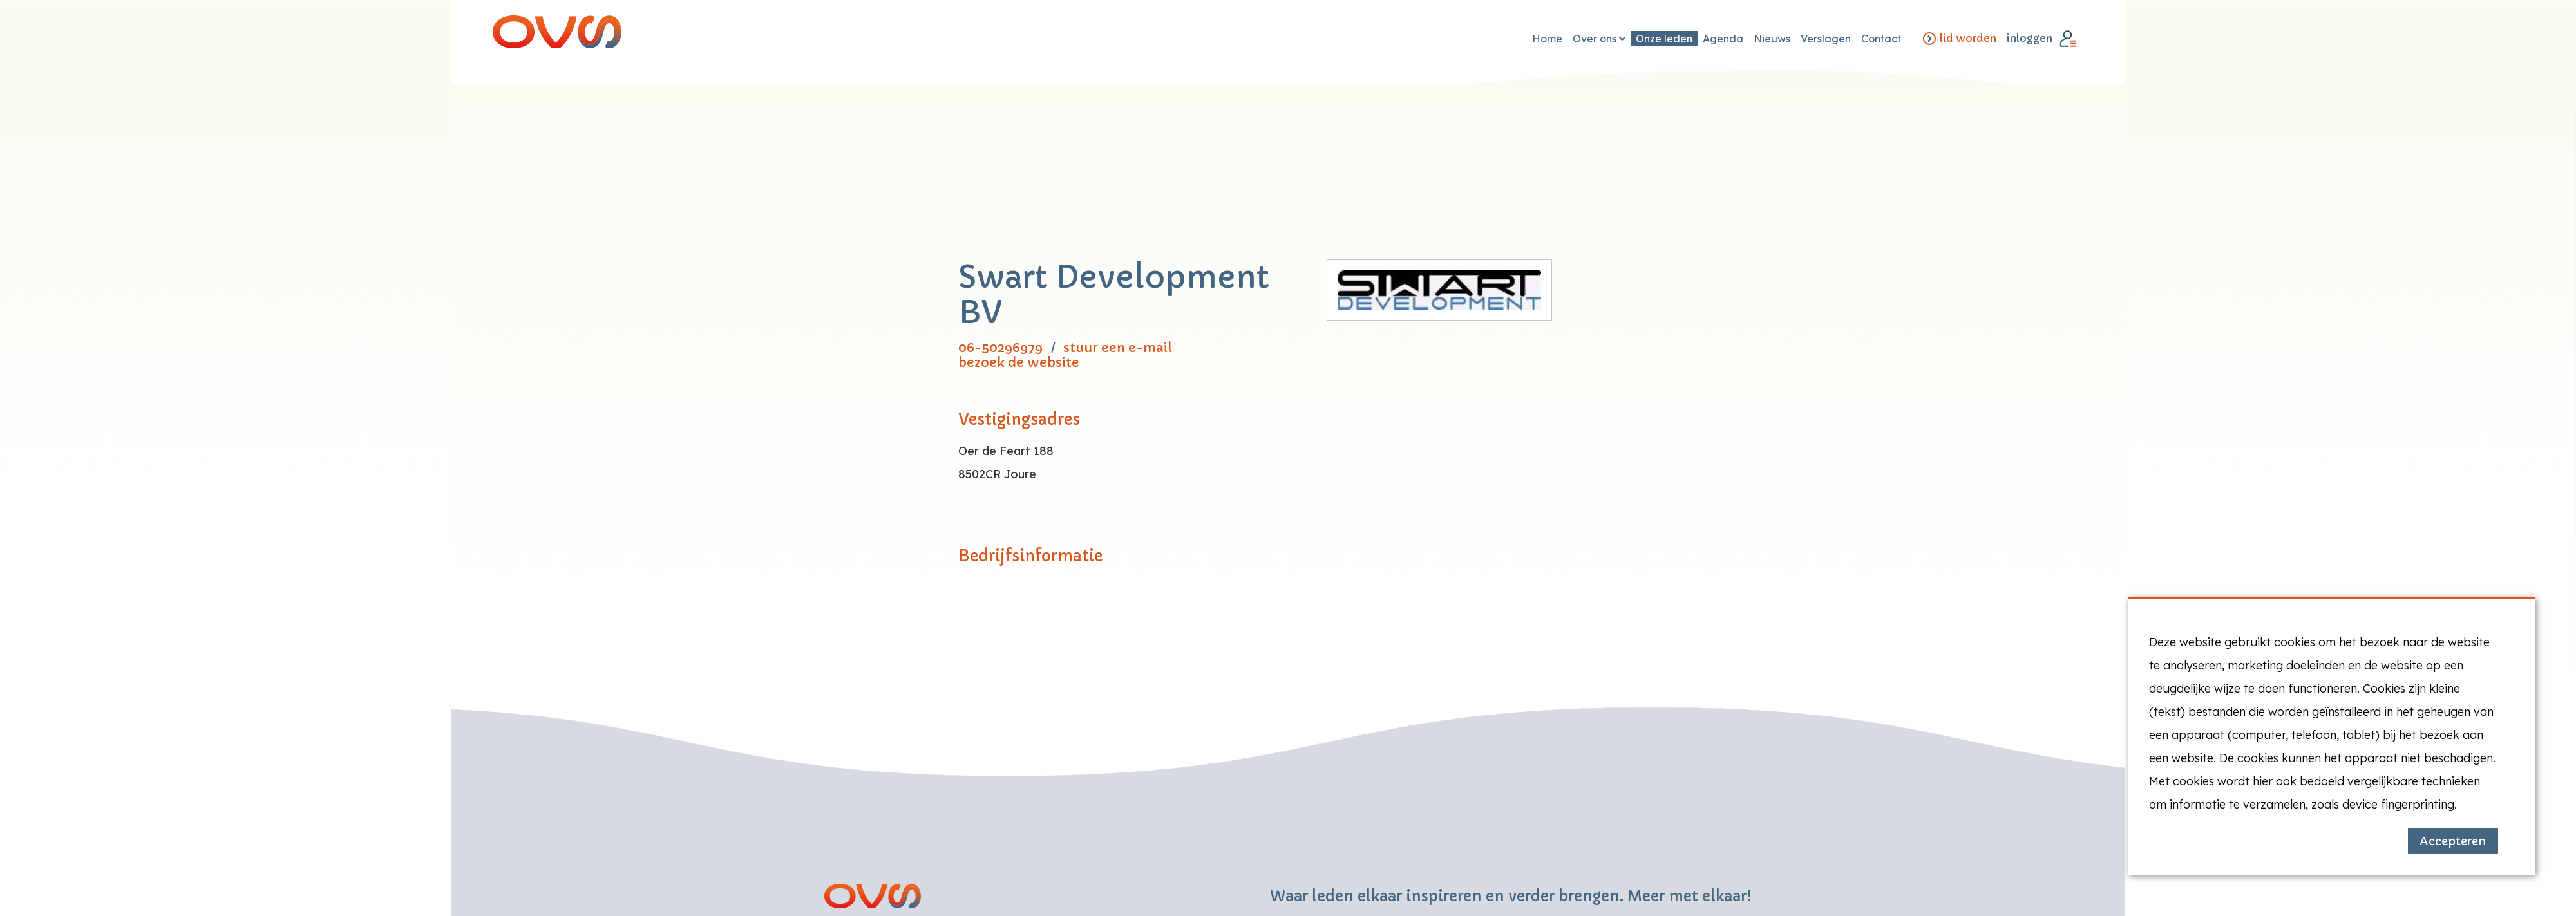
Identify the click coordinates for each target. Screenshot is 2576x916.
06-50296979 (1000, 348)
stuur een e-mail (1117, 348)
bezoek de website (1018, 362)
